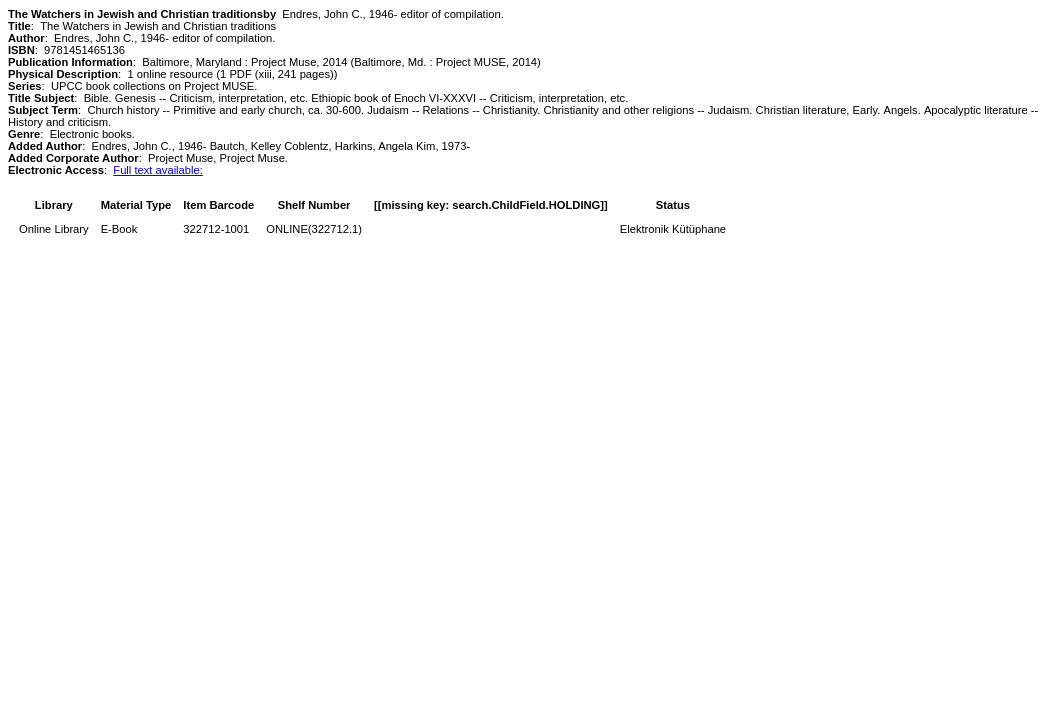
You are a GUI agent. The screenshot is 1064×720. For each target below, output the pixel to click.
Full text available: (158, 170)
